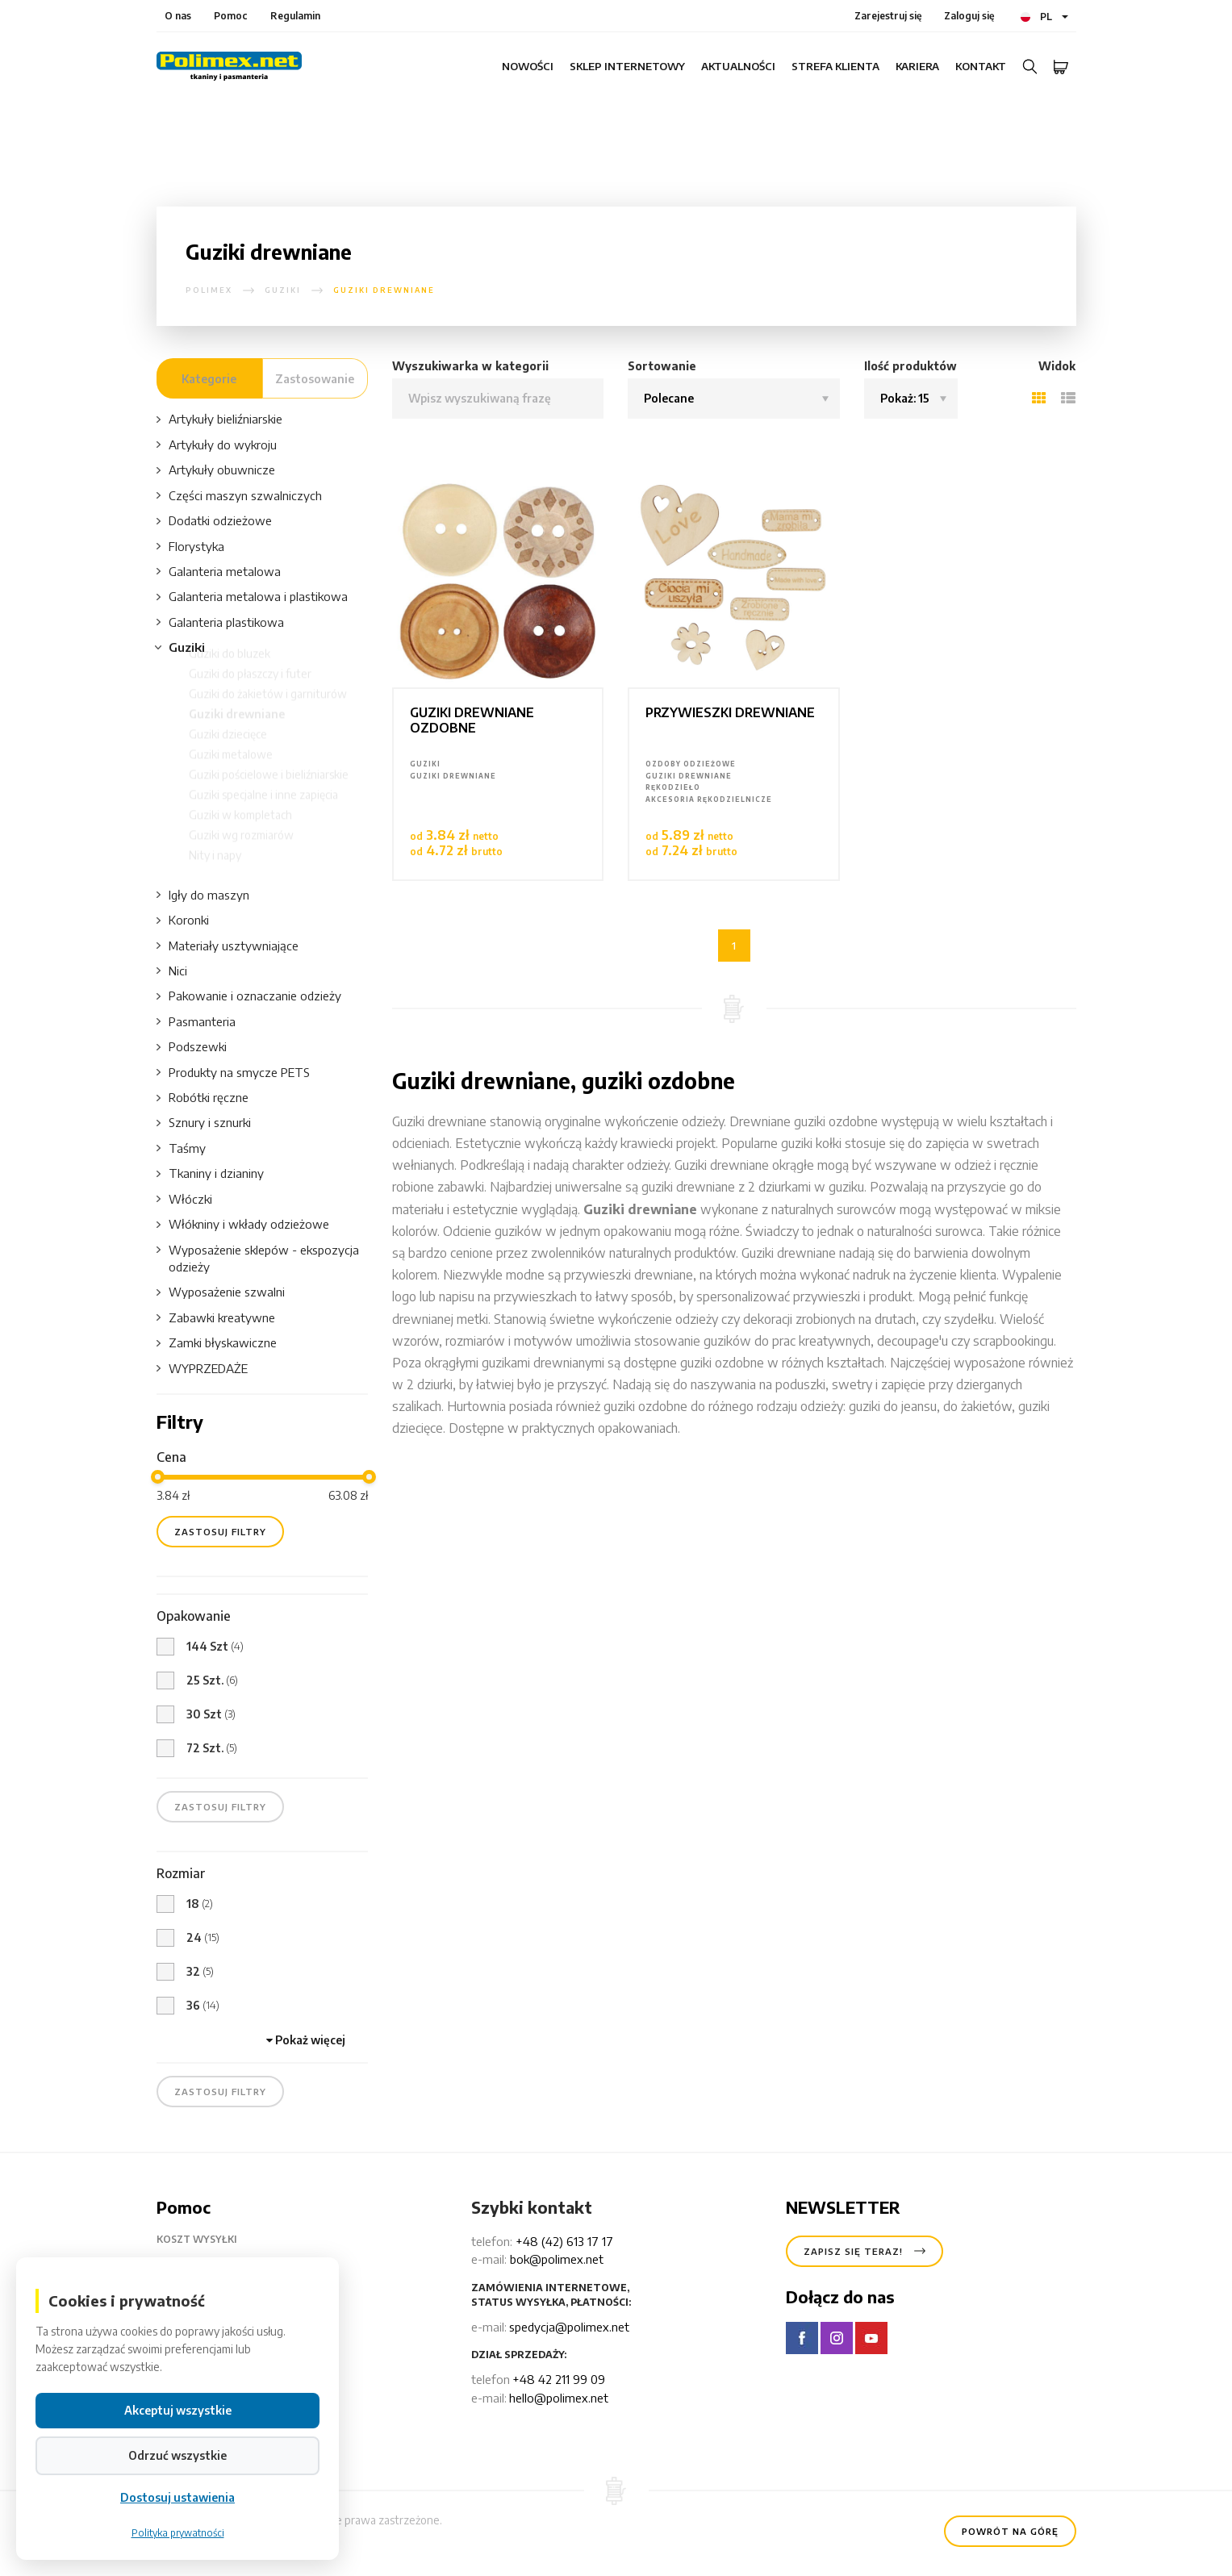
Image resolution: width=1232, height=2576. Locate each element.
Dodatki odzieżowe (214, 520)
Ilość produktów (910, 366)
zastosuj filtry (220, 1531)
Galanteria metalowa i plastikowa (252, 596)
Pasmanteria (196, 1021)
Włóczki (184, 1199)
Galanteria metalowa (219, 571)
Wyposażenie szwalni (221, 1292)
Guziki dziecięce (228, 749)
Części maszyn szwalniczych (239, 495)
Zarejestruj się (887, 16)
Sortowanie (662, 366)
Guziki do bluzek (229, 668)
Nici (172, 970)
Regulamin (295, 16)
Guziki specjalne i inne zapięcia (263, 809)
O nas (178, 16)
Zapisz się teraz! (864, 2248)
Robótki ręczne (202, 1097)
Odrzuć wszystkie (177, 2455)
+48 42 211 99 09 (558, 2379)
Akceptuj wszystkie (178, 2410)
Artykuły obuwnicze (216, 469)
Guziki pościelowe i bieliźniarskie (269, 789)
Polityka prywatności (178, 2533)
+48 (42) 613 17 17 (564, 2241)
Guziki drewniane (237, 729)
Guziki (283, 290)
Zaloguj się (969, 16)
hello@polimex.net (558, 2397)
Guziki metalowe (231, 769)
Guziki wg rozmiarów (241, 850)
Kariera (917, 66)
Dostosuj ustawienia (177, 2497)
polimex (209, 290)
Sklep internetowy (627, 66)
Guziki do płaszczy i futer (250, 688)
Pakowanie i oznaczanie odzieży (249, 995)
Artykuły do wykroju (217, 444)
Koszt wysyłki (209, 2239)
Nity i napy (215, 870)
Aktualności (738, 66)
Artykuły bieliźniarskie (219, 419)
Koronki (183, 920)
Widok (1056, 366)
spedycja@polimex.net (569, 2326)
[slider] (158, 1477)
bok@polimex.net (556, 2259)
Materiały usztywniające (228, 945)
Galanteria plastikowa (220, 622)
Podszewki (192, 1046)
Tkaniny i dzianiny (210, 1173)
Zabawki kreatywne (216, 1317)
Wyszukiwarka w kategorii (470, 366)
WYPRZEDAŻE (202, 1368)
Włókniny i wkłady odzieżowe (243, 1224)
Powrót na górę (1010, 2528)
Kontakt (980, 66)
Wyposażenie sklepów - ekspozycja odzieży (258, 1258)
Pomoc (231, 16)
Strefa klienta (835, 66)
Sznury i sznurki (204, 1122)
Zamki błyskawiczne (217, 1342)
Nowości (527, 66)
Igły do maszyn (203, 895)
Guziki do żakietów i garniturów (268, 709)
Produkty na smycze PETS (233, 1072)
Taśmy (181, 1148)
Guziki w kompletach (240, 830)
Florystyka (190, 546)
